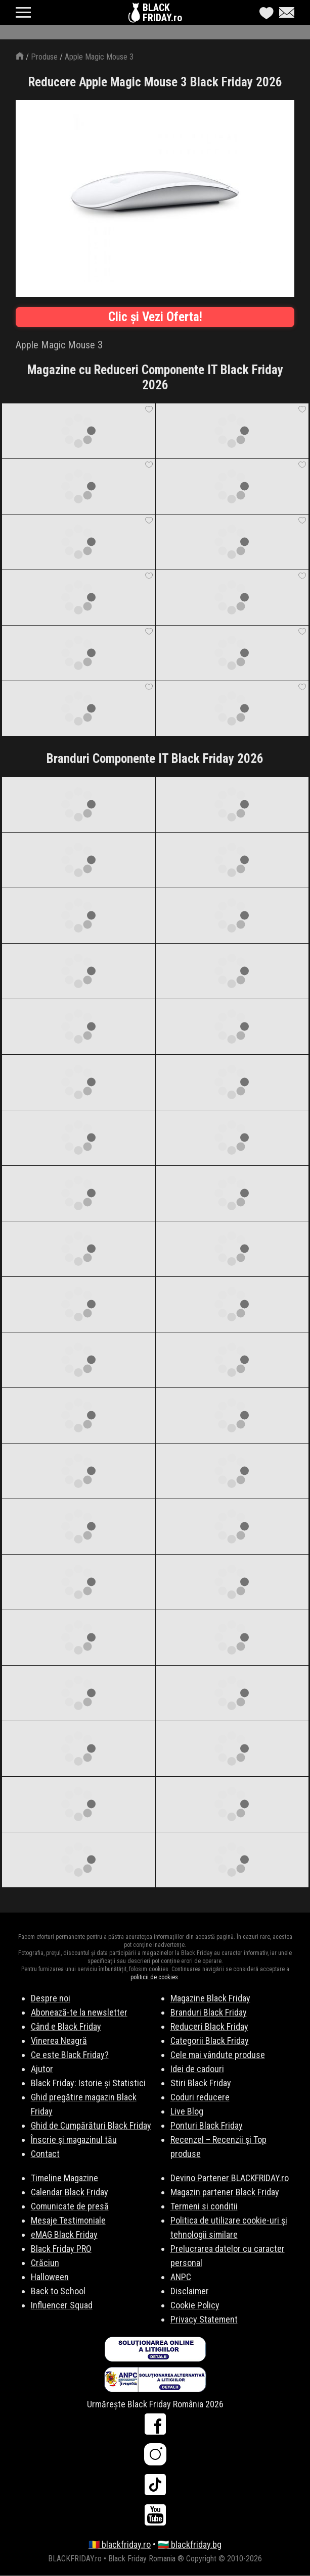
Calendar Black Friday (69, 2192)
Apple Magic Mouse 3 (99, 57)
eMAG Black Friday (64, 2234)
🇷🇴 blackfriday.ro (119, 2544)
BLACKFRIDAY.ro (162, 13)
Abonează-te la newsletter (79, 2012)
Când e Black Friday (66, 2026)
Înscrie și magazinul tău (74, 2139)
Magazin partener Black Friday (224, 2192)
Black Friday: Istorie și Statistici (88, 2083)
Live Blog (186, 2111)
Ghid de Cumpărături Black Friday (91, 2125)
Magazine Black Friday (210, 1998)
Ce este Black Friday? (70, 2054)
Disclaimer (189, 2291)
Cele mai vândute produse (217, 2054)
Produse (44, 57)
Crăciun (45, 2262)
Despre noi (50, 1998)
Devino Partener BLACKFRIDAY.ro (229, 2178)
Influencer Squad (62, 2305)
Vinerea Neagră (59, 2040)
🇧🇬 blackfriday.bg (190, 2544)
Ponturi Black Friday (206, 2125)
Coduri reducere (200, 2097)
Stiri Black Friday (200, 2083)
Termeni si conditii (204, 2206)
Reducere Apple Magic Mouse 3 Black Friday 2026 (155, 82)
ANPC (180, 2277)
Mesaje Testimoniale (68, 2220)
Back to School (58, 2291)
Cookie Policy (194, 2305)
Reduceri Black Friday (209, 2026)
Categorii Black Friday (209, 2040)
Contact (45, 2153)
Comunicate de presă (70, 2206)
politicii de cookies (154, 1977)
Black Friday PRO (61, 2248)
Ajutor (42, 2069)
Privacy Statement (204, 2319)
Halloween (50, 2277)
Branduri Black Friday (208, 2012)
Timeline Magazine (64, 2178)
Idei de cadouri (197, 2069)
